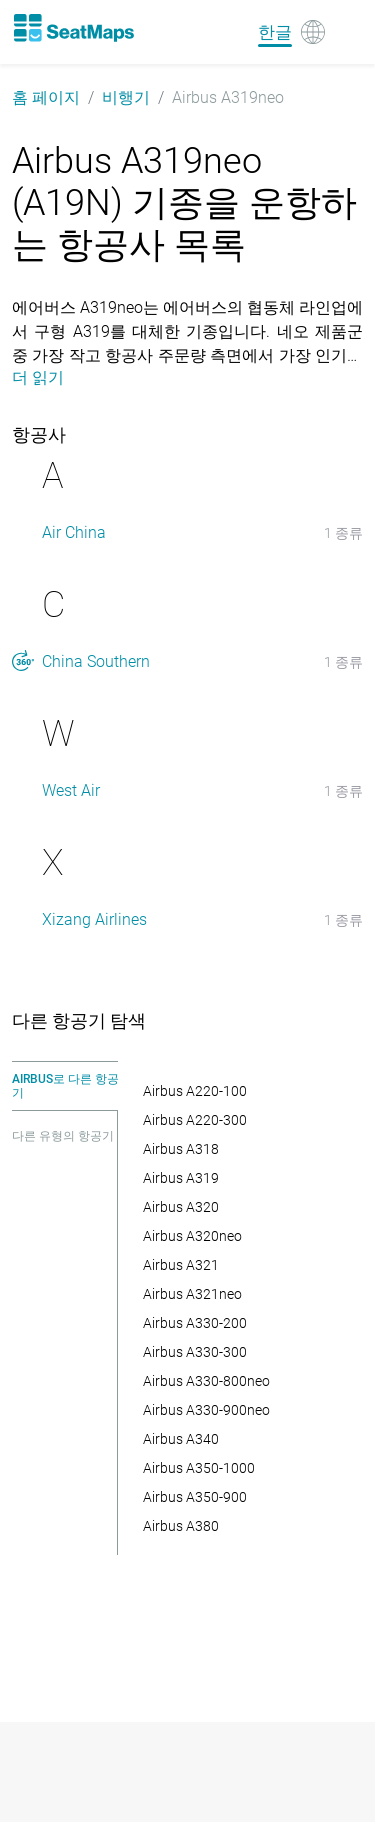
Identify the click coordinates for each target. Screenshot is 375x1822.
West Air (71, 790)
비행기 (126, 97)
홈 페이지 (46, 97)
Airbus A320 (181, 1207)
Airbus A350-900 (195, 1497)
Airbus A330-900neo (206, 1410)
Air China (74, 532)
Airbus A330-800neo (206, 1381)
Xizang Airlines (94, 919)
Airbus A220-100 (195, 1091)
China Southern (96, 661)
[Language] (291, 32)
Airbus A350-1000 (199, 1468)
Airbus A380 (181, 1526)
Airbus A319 (181, 1178)
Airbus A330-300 (195, 1352)
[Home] (73, 28)
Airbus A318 (181, 1149)
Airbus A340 (181, 1439)
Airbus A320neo (192, 1236)
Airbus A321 (181, 1265)
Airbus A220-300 (195, 1120)
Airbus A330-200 (195, 1323)
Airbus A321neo (192, 1294)
